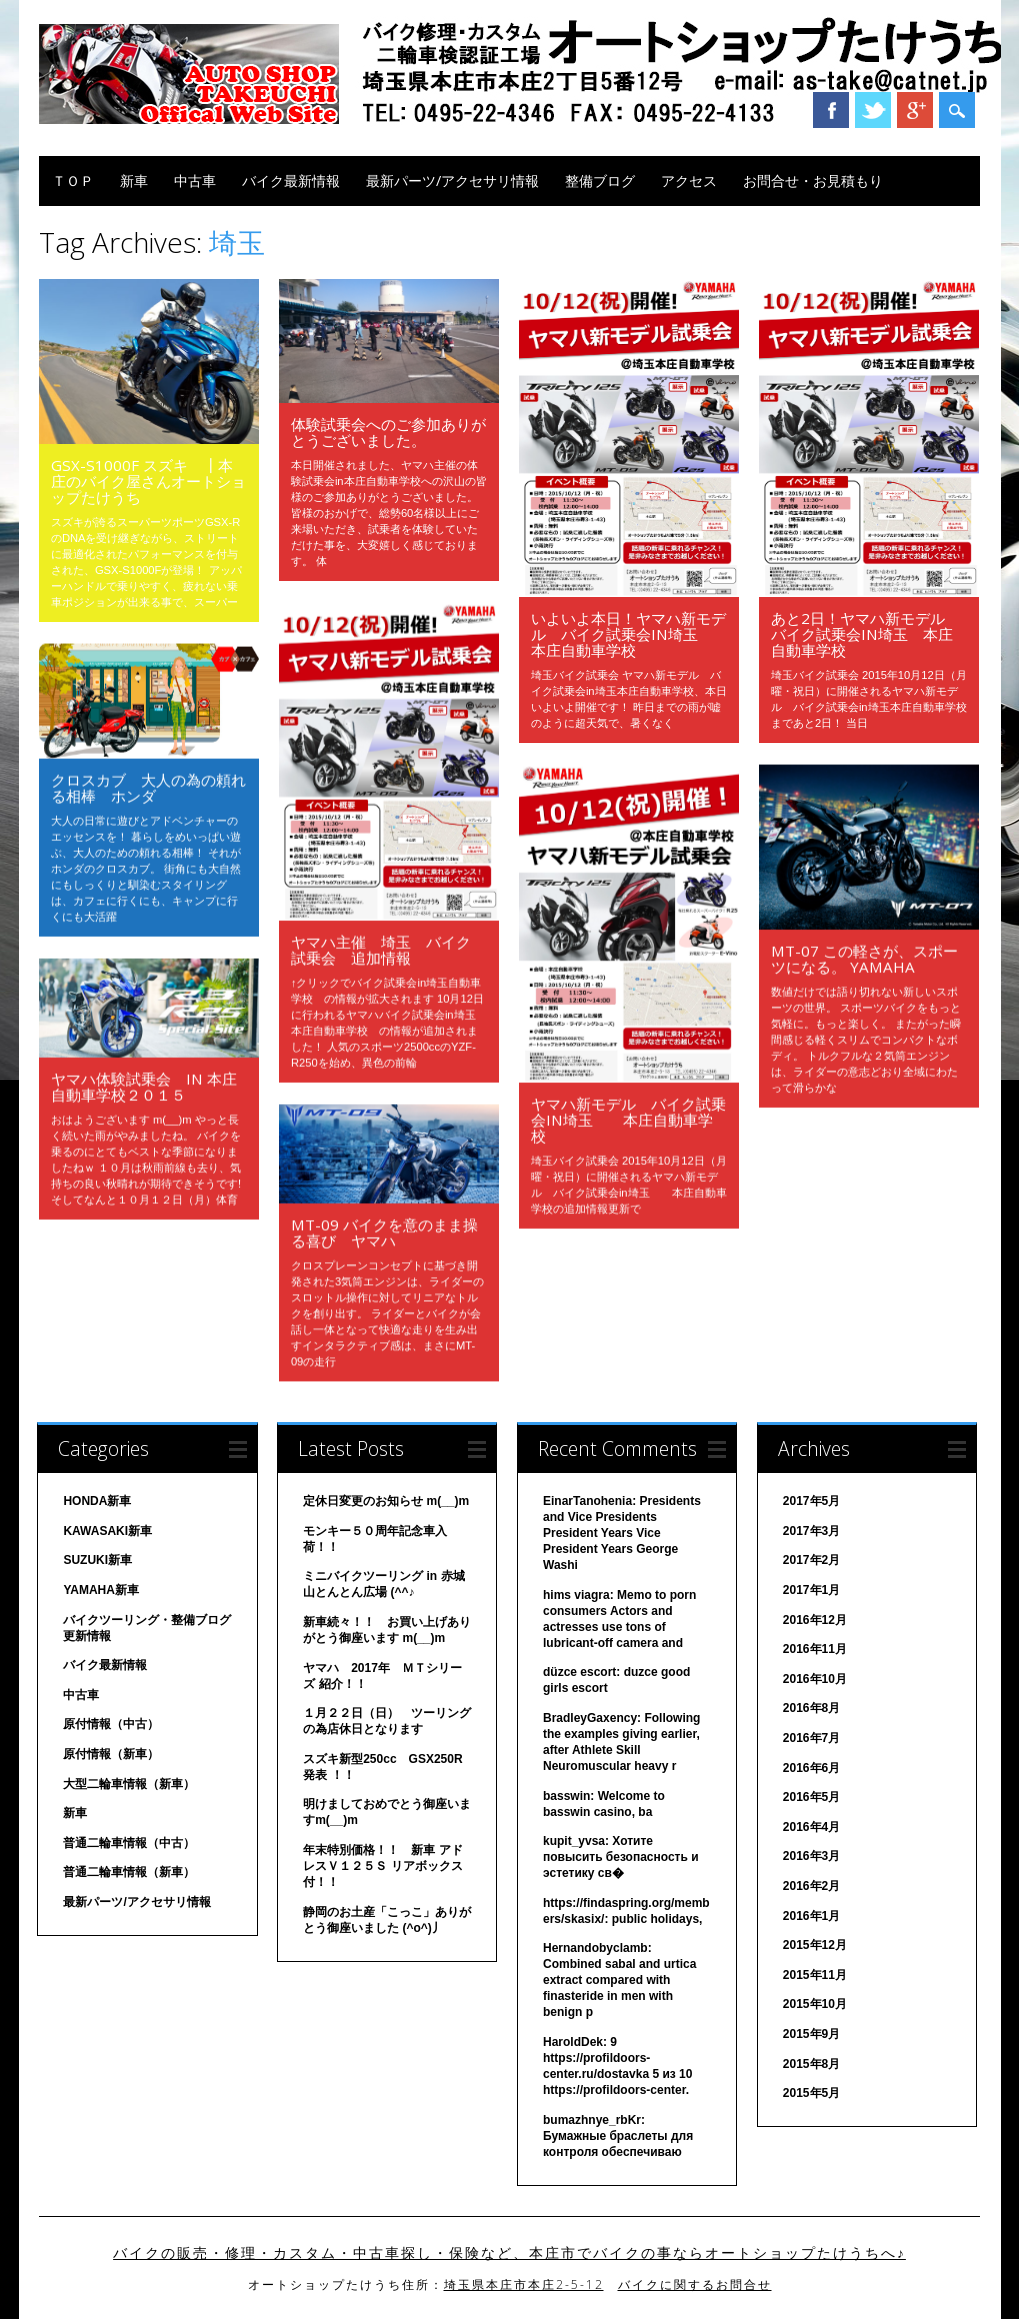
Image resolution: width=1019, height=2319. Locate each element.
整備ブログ (600, 180)
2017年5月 (811, 1501)
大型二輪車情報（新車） (129, 1784)
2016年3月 (811, 1856)
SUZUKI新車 (97, 1560)
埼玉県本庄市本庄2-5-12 (524, 2284)
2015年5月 (811, 2093)
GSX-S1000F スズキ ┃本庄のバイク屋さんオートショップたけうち (148, 481)
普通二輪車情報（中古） (129, 1843)
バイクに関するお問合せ (695, 2284)
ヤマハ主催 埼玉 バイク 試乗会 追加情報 (388, 949)
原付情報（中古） (111, 1724)
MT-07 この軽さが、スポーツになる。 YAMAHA (864, 958)
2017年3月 (811, 1531)
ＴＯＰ (73, 180)
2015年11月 (815, 1975)
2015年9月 (811, 2034)
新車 (134, 180)
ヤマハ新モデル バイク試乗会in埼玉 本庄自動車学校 (628, 1119)
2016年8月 (811, 1708)
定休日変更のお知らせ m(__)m (386, 1501)
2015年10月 (815, 2004)
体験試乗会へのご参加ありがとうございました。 (388, 432)
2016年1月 (811, 1916)
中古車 (195, 180)
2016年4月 (811, 1827)
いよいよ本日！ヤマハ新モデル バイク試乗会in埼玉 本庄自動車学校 (628, 634)
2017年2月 (811, 1560)
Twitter (873, 110)
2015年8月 (811, 2064)
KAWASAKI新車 (107, 1531)
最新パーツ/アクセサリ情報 (452, 180)
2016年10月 (815, 1679)
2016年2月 (811, 1886)
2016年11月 (815, 1649)
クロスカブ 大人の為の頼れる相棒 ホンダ (148, 787)
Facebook (831, 110)
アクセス (689, 180)
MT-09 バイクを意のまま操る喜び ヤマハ (384, 1232)
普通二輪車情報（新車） (129, 1872)
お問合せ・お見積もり (813, 180)
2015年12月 (815, 1945)
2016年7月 (811, 1738)
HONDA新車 (97, 1501)
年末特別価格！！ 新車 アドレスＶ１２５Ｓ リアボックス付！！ (382, 1866)
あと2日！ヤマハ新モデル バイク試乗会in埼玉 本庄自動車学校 (865, 634)
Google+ (915, 110)
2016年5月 (811, 1797)
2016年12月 (815, 1620)
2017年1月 (811, 1590)
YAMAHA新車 (101, 1590)
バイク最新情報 (291, 180)
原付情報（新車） (111, 1754)
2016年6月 (811, 1768)
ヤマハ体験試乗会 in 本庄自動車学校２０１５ (144, 1086)
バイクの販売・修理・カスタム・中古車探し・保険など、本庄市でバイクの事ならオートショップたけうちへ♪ (509, 2253)
